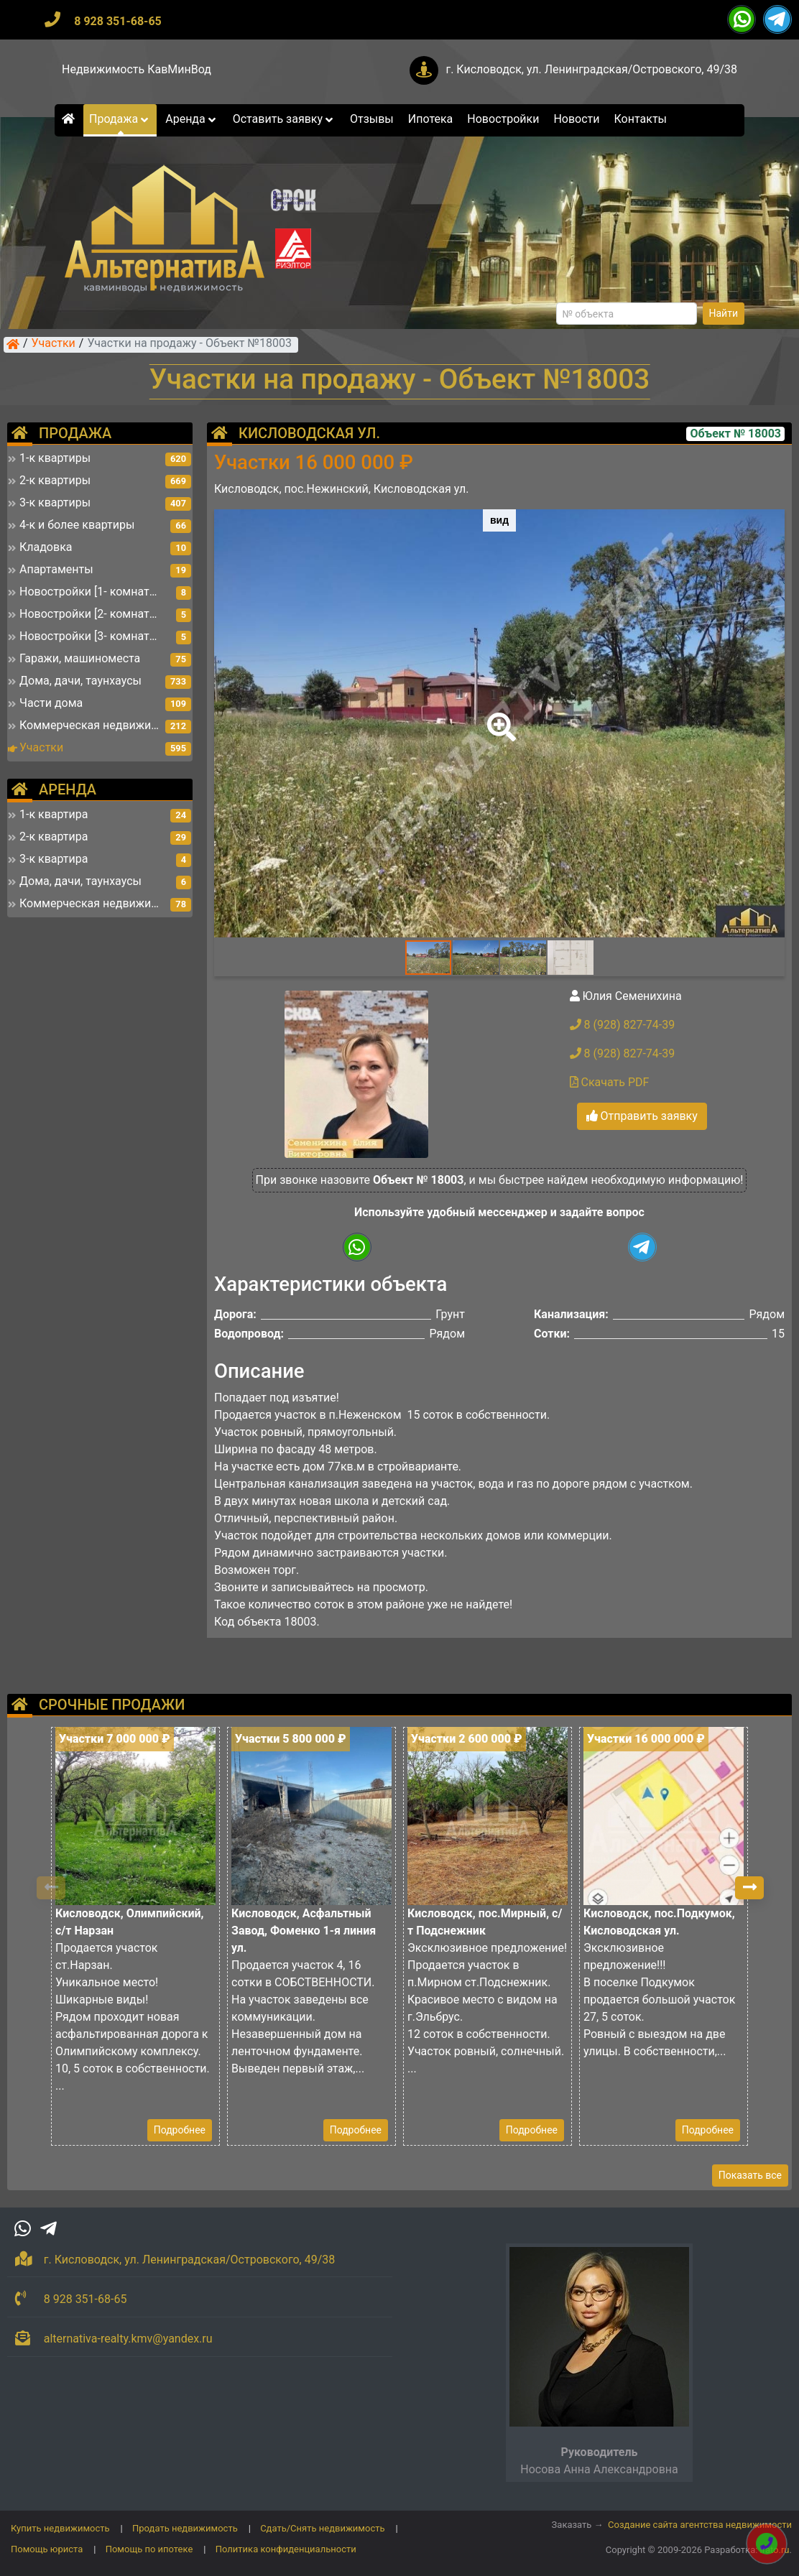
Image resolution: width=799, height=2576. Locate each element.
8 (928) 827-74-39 (622, 1025)
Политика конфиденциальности (286, 2549)
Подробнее (179, 2130)
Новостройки (503, 119)
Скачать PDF (610, 1082)
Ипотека (430, 119)
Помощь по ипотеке (149, 2549)
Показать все (750, 2175)
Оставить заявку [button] (284, 119)
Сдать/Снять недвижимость (322, 2528)
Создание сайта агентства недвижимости (700, 2524)
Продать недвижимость (185, 2528)
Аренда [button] (191, 119)
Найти (724, 313)
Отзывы (372, 119)
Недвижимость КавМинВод (136, 69)
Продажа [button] (120, 119)
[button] (498, 716)
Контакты (640, 119)
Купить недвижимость (60, 2528)
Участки (53, 344)
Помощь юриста (47, 2549)
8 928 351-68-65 (118, 21)
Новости (576, 119)
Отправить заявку (642, 1116)
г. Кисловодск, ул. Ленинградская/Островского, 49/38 (591, 69)
